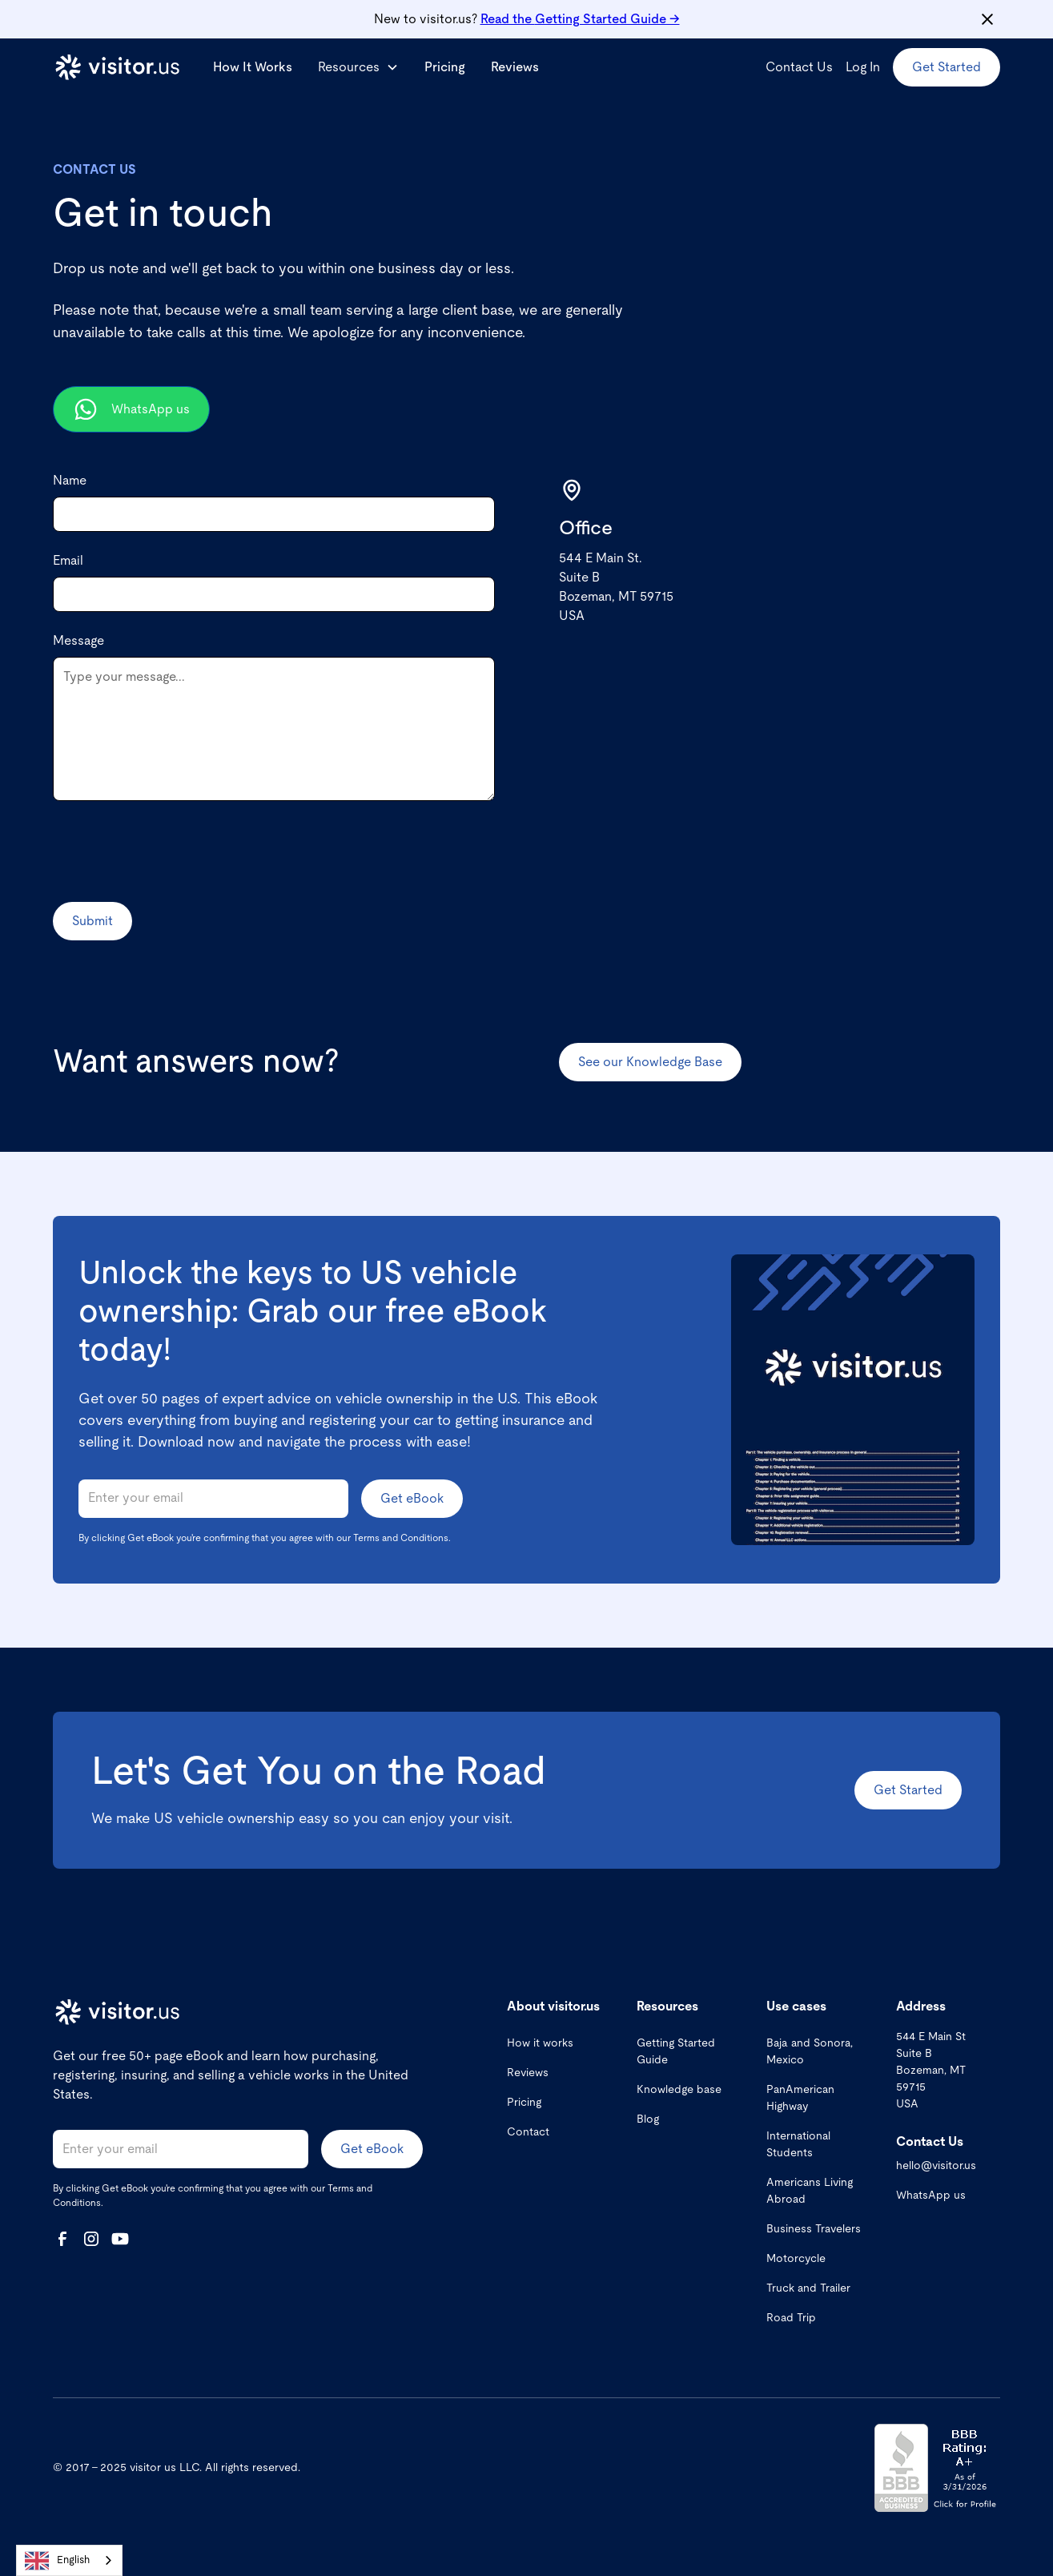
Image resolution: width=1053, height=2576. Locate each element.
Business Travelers (813, 2229)
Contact (528, 2132)
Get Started (946, 67)
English (57, 2560)
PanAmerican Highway (800, 2098)
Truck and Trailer (808, 2288)
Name (69, 480)
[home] (117, 67)
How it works (540, 2043)
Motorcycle (796, 2258)
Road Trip (791, 2318)
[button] (358, 67)
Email (68, 560)
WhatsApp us (931, 2195)
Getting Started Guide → (580, 19)
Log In (863, 67)
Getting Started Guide (676, 2052)
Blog (648, 2119)
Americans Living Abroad (809, 2191)
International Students (798, 2145)
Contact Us (799, 67)
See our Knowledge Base (650, 1062)
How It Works (252, 67)
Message (78, 640)
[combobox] (69, 2560)
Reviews (515, 67)
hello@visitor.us (936, 2165)
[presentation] (174, 851)
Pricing (444, 67)
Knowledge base (679, 2089)
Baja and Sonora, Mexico (809, 2052)
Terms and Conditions (400, 1538)
